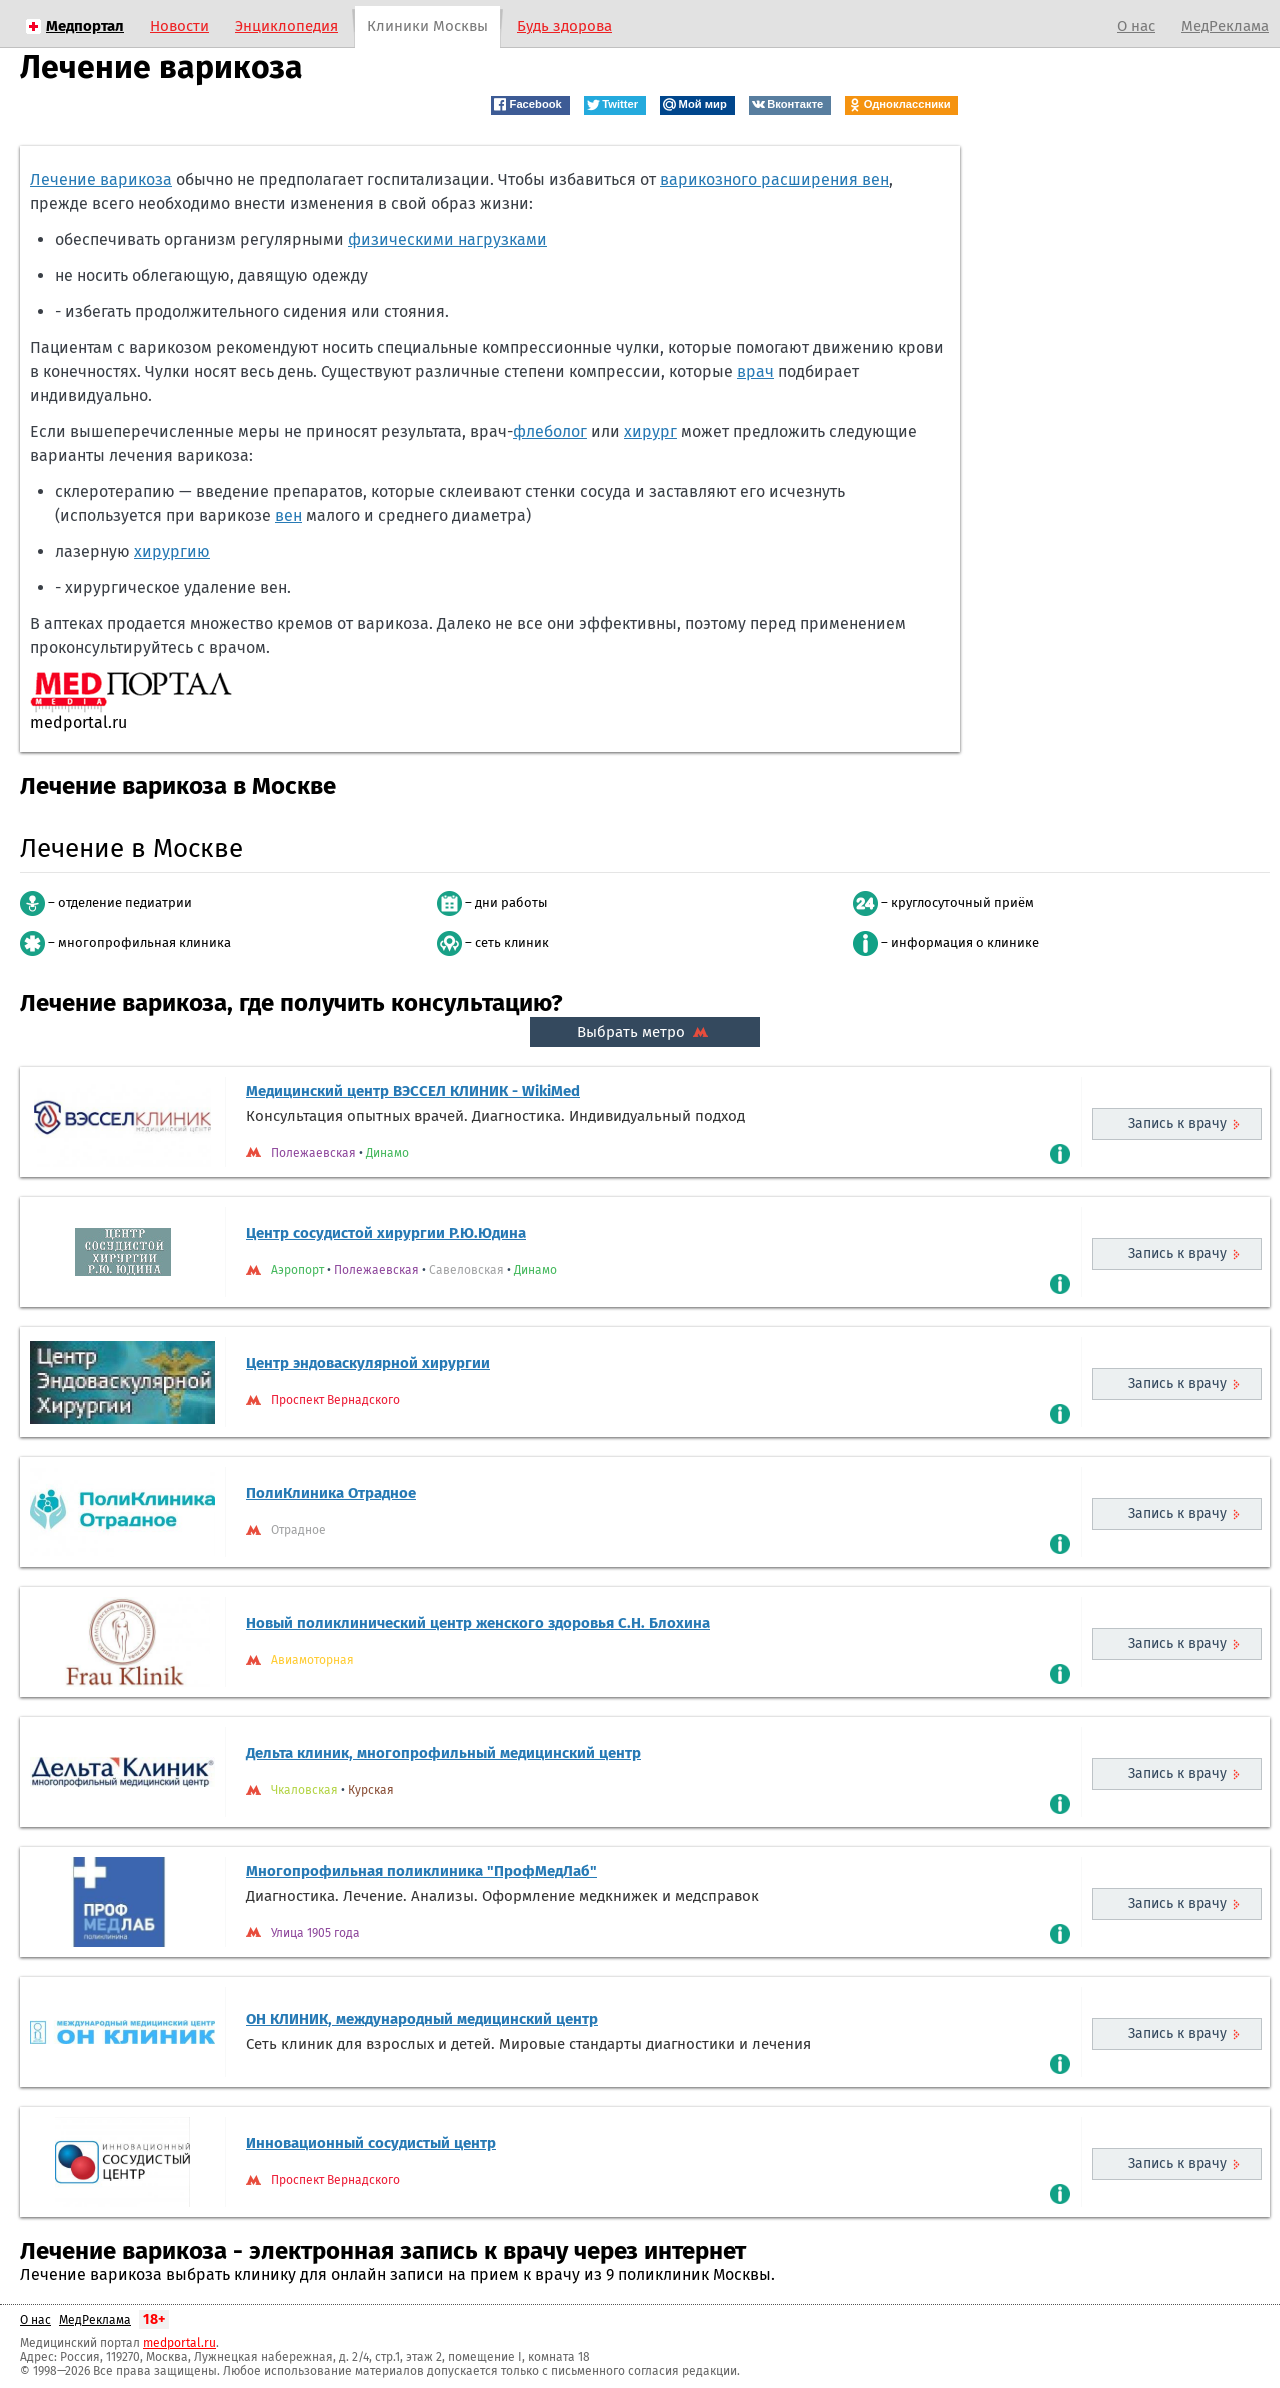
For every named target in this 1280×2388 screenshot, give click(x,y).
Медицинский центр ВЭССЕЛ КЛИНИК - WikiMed (413, 1091)
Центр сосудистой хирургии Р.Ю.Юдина (386, 1233)
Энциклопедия (286, 26)
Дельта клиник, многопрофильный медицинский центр (443, 1753)
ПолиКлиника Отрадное (331, 1493)
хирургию (172, 551)
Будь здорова (564, 26)
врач (755, 371)
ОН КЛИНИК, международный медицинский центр (422, 2019)
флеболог (550, 431)
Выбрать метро (645, 1032)
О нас (1136, 26)
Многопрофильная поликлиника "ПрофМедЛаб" (421, 1871)
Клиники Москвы (427, 26)
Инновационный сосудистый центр (371, 2143)
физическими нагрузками (447, 239)
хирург (650, 431)
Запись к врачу (1177, 1123)
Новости (179, 26)
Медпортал (85, 26)
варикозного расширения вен (774, 179)
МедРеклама (1225, 26)
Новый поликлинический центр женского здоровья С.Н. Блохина (478, 1623)
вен (288, 515)
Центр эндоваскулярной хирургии (368, 1363)
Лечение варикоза (101, 179)
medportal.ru (179, 2343)
